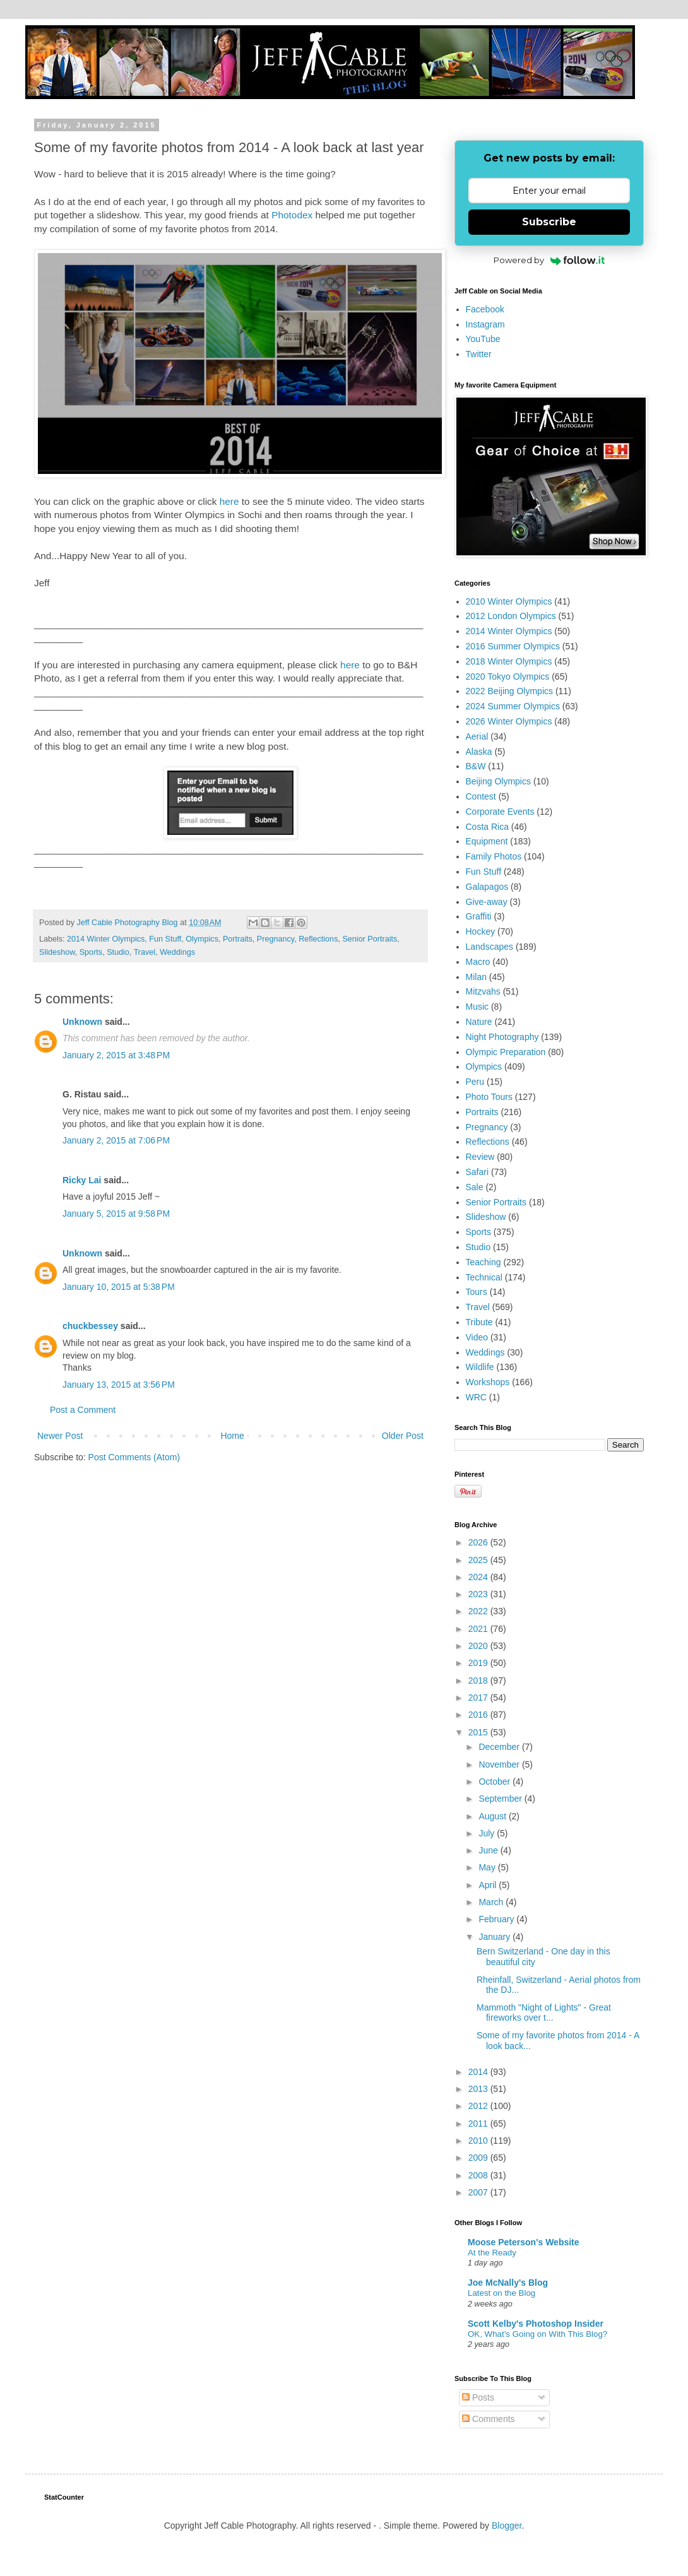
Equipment (487, 841)
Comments (488, 2419)
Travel (145, 952)
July (487, 1833)
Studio (118, 952)
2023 (479, 1594)
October (495, 1781)
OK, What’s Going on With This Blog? (537, 2334)
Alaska (479, 752)
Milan (476, 977)
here (229, 501)
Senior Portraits (369, 939)
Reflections (318, 939)
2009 (479, 2158)
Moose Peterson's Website (523, 2242)
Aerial (477, 736)
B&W (476, 766)
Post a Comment (83, 1410)
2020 (479, 1646)
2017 (479, 1698)
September (501, 1798)
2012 (479, 2106)
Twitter (479, 354)
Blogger (506, 2525)
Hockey (480, 931)
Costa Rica (487, 827)
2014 (479, 2072)
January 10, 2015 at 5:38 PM (118, 1287)
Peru (475, 1082)
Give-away (486, 902)
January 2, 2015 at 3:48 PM (116, 1055)
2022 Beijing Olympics (510, 691)
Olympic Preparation (506, 1052)
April (488, 1885)
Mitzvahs (483, 991)
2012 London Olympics (511, 616)
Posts (478, 2397)
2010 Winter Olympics (509, 601)
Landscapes (490, 947)
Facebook (485, 309)
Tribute (479, 1322)
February (497, 1919)
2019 (479, 1663)
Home (232, 1436)
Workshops (488, 1382)
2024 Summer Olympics (513, 706)
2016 (479, 1715)
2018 (479, 1680)
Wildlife (480, 1367)
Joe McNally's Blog (508, 2283)
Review (480, 1157)
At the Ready (492, 2252)
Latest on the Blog (501, 2293)
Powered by (549, 260)
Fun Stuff (165, 939)
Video (477, 1337)
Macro (478, 962)
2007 (479, 2192)
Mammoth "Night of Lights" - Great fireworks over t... (544, 2012)
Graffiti (479, 916)
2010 (479, 2141)
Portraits (237, 939)
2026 (479, 1542)
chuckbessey (90, 1326)
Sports (91, 952)
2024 (479, 1577)
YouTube (483, 339)
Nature (479, 1022)
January (495, 1937)
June (489, 1850)
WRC (476, 1397)
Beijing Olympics (498, 781)
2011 (479, 2123)
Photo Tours (489, 1097)
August (493, 1816)
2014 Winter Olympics (106, 939)
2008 (479, 2175)
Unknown (82, 1022)
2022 (479, 1611)
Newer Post (60, 1436)
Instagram (485, 324)
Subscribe (549, 222)
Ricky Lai (81, 1180)
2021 (479, 1629)
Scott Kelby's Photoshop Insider (535, 2324)
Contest (481, 796)
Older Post (403, 1436)
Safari (477, 1172)
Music (477, 1006)
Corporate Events (500, 811)
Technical (484, 1277)
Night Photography (502, 1037)
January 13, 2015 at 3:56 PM (118, 1385)
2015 (479, 1732)
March (492, 1902)
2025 (479, 1560)
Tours (476, 1292)
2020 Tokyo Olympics (508, 676)
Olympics (202, 939)
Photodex (291, 215)
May (487, 1867)
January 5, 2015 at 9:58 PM (116, 1213)
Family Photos (494, 856)
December (499, 1747)
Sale (474, 1187)
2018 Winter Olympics (509, 661)
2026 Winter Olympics (509, 721)
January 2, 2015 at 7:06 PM (116, 1140)
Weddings (177, 952)
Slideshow (57, 952)
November (499, 1764)
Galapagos (487, 887)
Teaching (483, 1262)
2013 (479, 2089)
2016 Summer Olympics (513, 646)
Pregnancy (275, 939)
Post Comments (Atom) (134, 1457)
